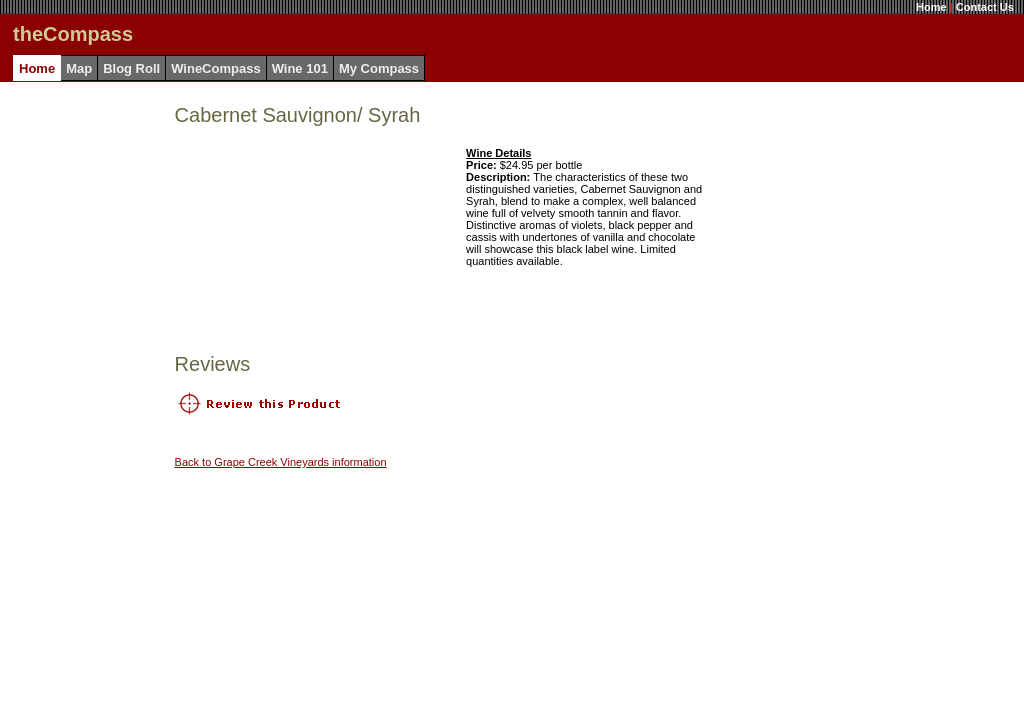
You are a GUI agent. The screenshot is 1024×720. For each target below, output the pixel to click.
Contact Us (985, 7)
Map (79, 68)
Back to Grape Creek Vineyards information (281, 462)
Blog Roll (131, 68)
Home (931, 7)
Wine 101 (300, 68)
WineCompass (215, 68)
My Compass (379, 68)
